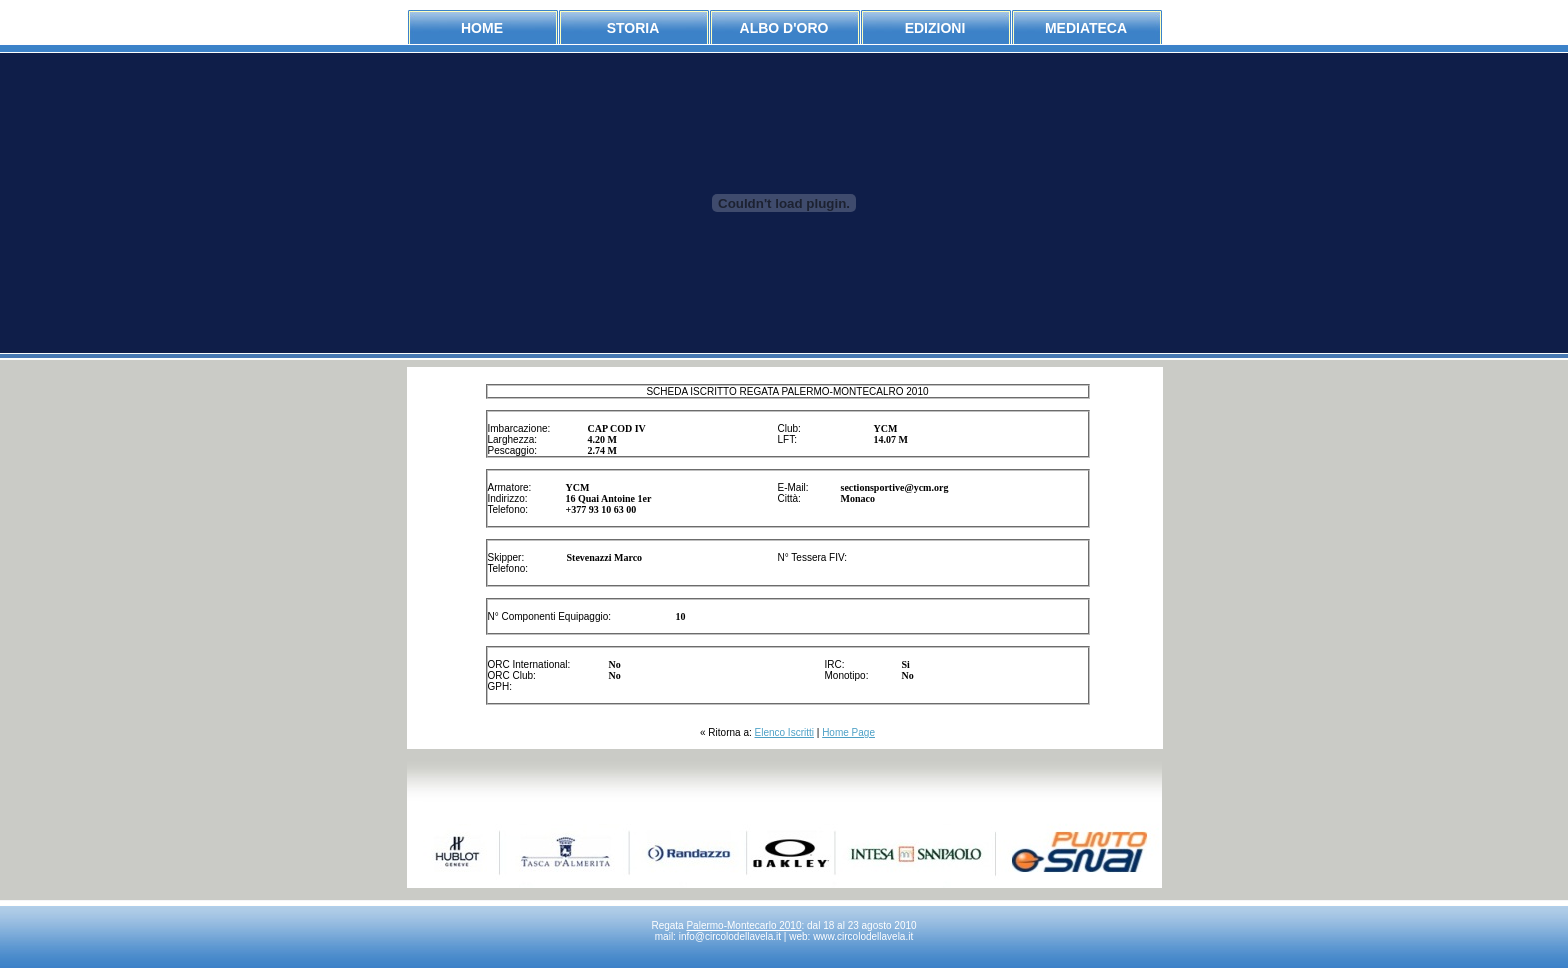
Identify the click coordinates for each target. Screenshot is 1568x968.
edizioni (935, 28)
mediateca (1086, 28)
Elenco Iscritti (784, 732)
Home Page (848, 732)
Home (482, 28)
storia (633, 28)
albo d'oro (784, 28)
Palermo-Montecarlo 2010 (743, 925)
